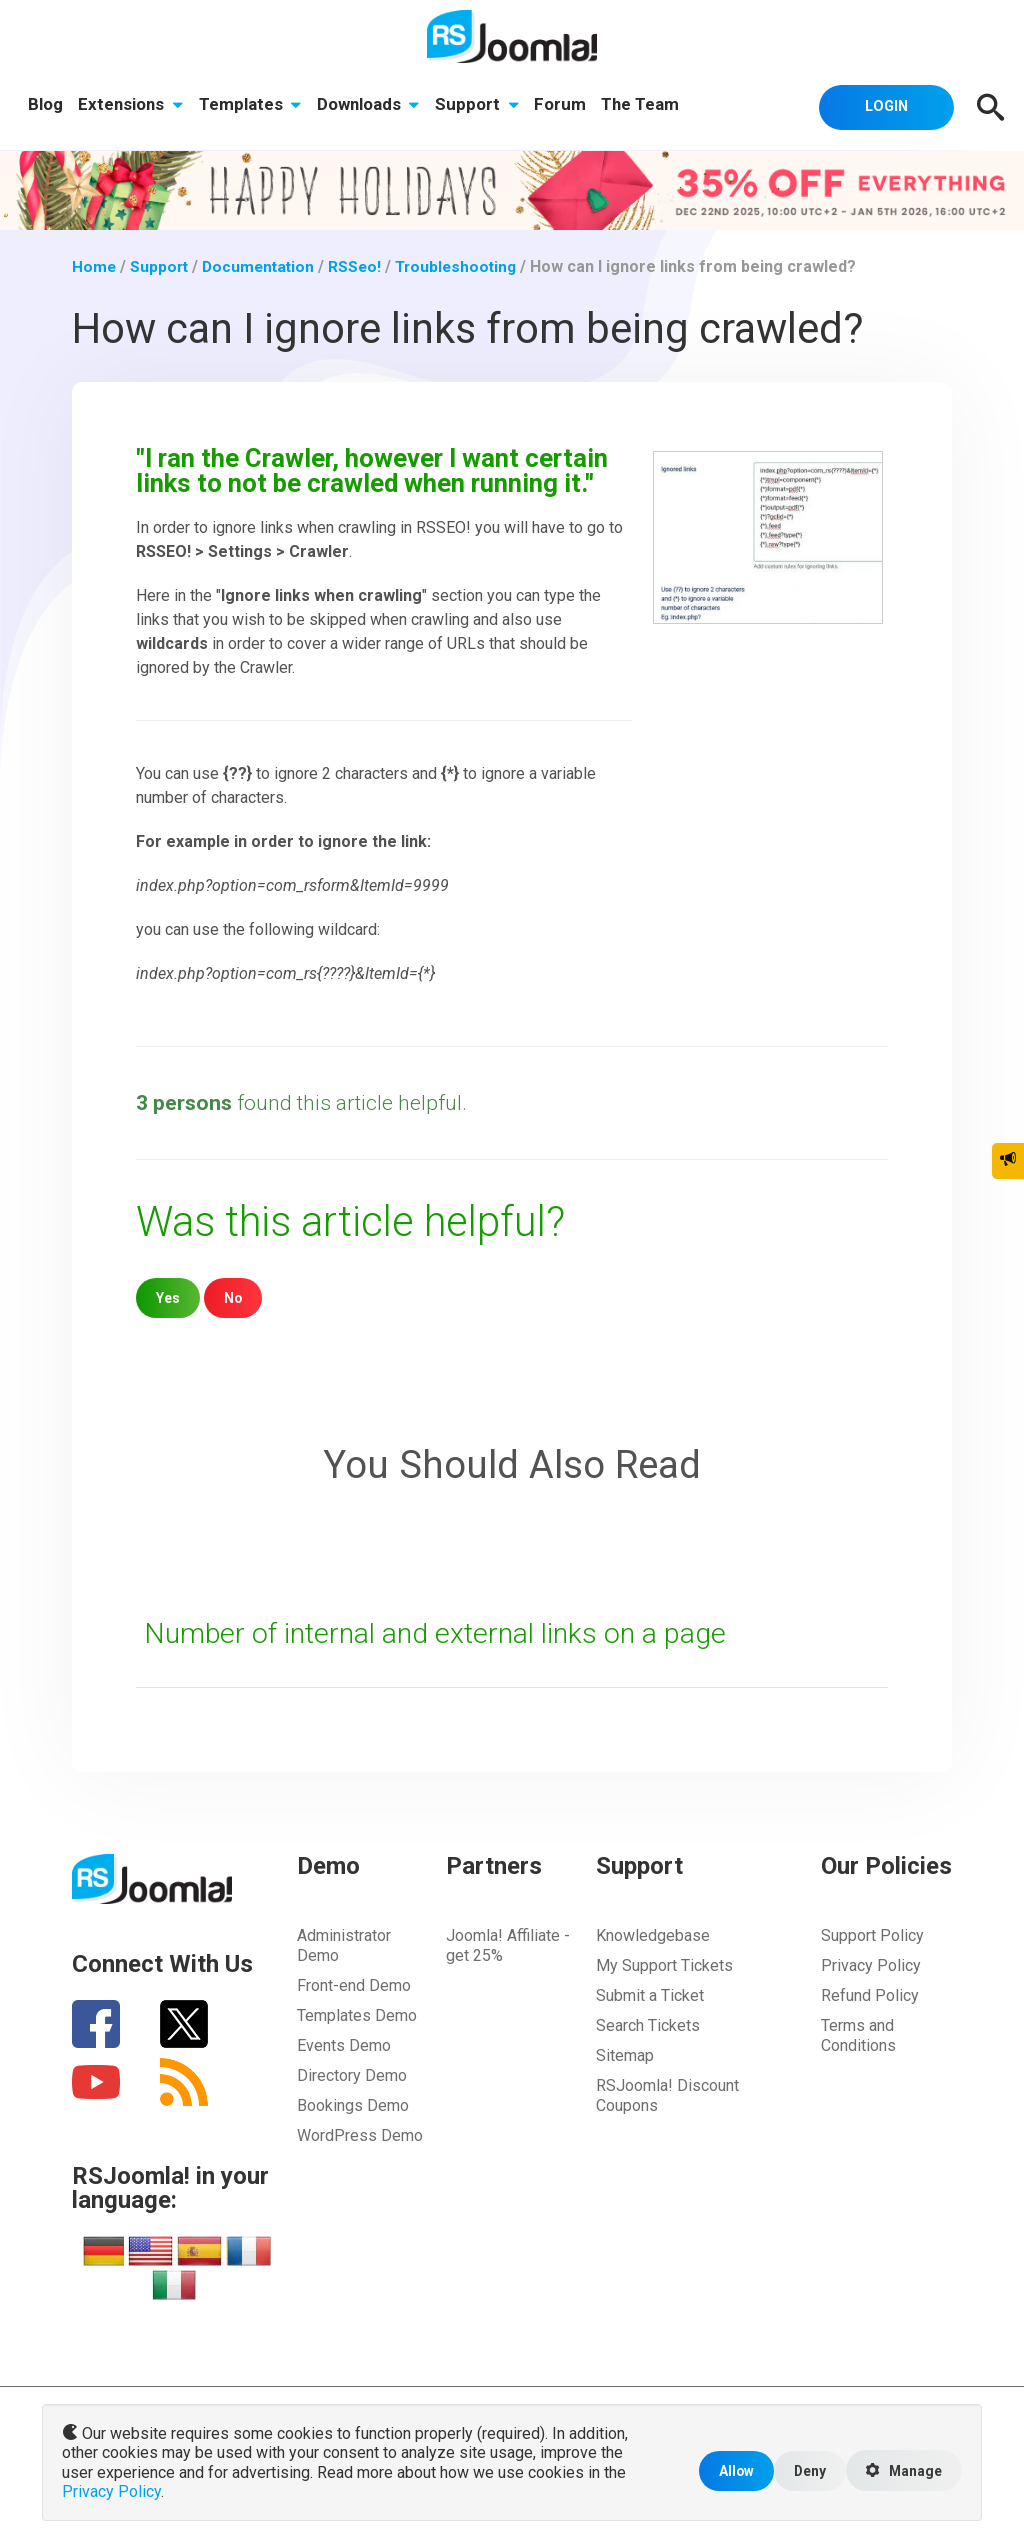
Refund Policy (870, 1995)
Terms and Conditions (858, 2035)
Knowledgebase (653, 1935)
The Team (645, 105)
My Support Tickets (664, 1965)
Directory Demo (352, 2075)
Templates (251, 105)
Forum (564, 105)
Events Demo (344, 2045)
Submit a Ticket (650, 1995)
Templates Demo (357, 2015)
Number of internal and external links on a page (441, 1633)
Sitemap (625, 2055)
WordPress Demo (360, 2135)
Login (882, 106)
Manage (902, 2473)
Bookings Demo (353, 2105)
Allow (729, 2472)
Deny (804, 2472)
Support (480, 105)
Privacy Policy (871, 1965)
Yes (168, 1297)
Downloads (370, 105)
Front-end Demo (354, 1985)
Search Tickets (648, 2025)
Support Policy (872, 1935)
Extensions (131, 105)
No (234, 1297)
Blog (45, 105)
